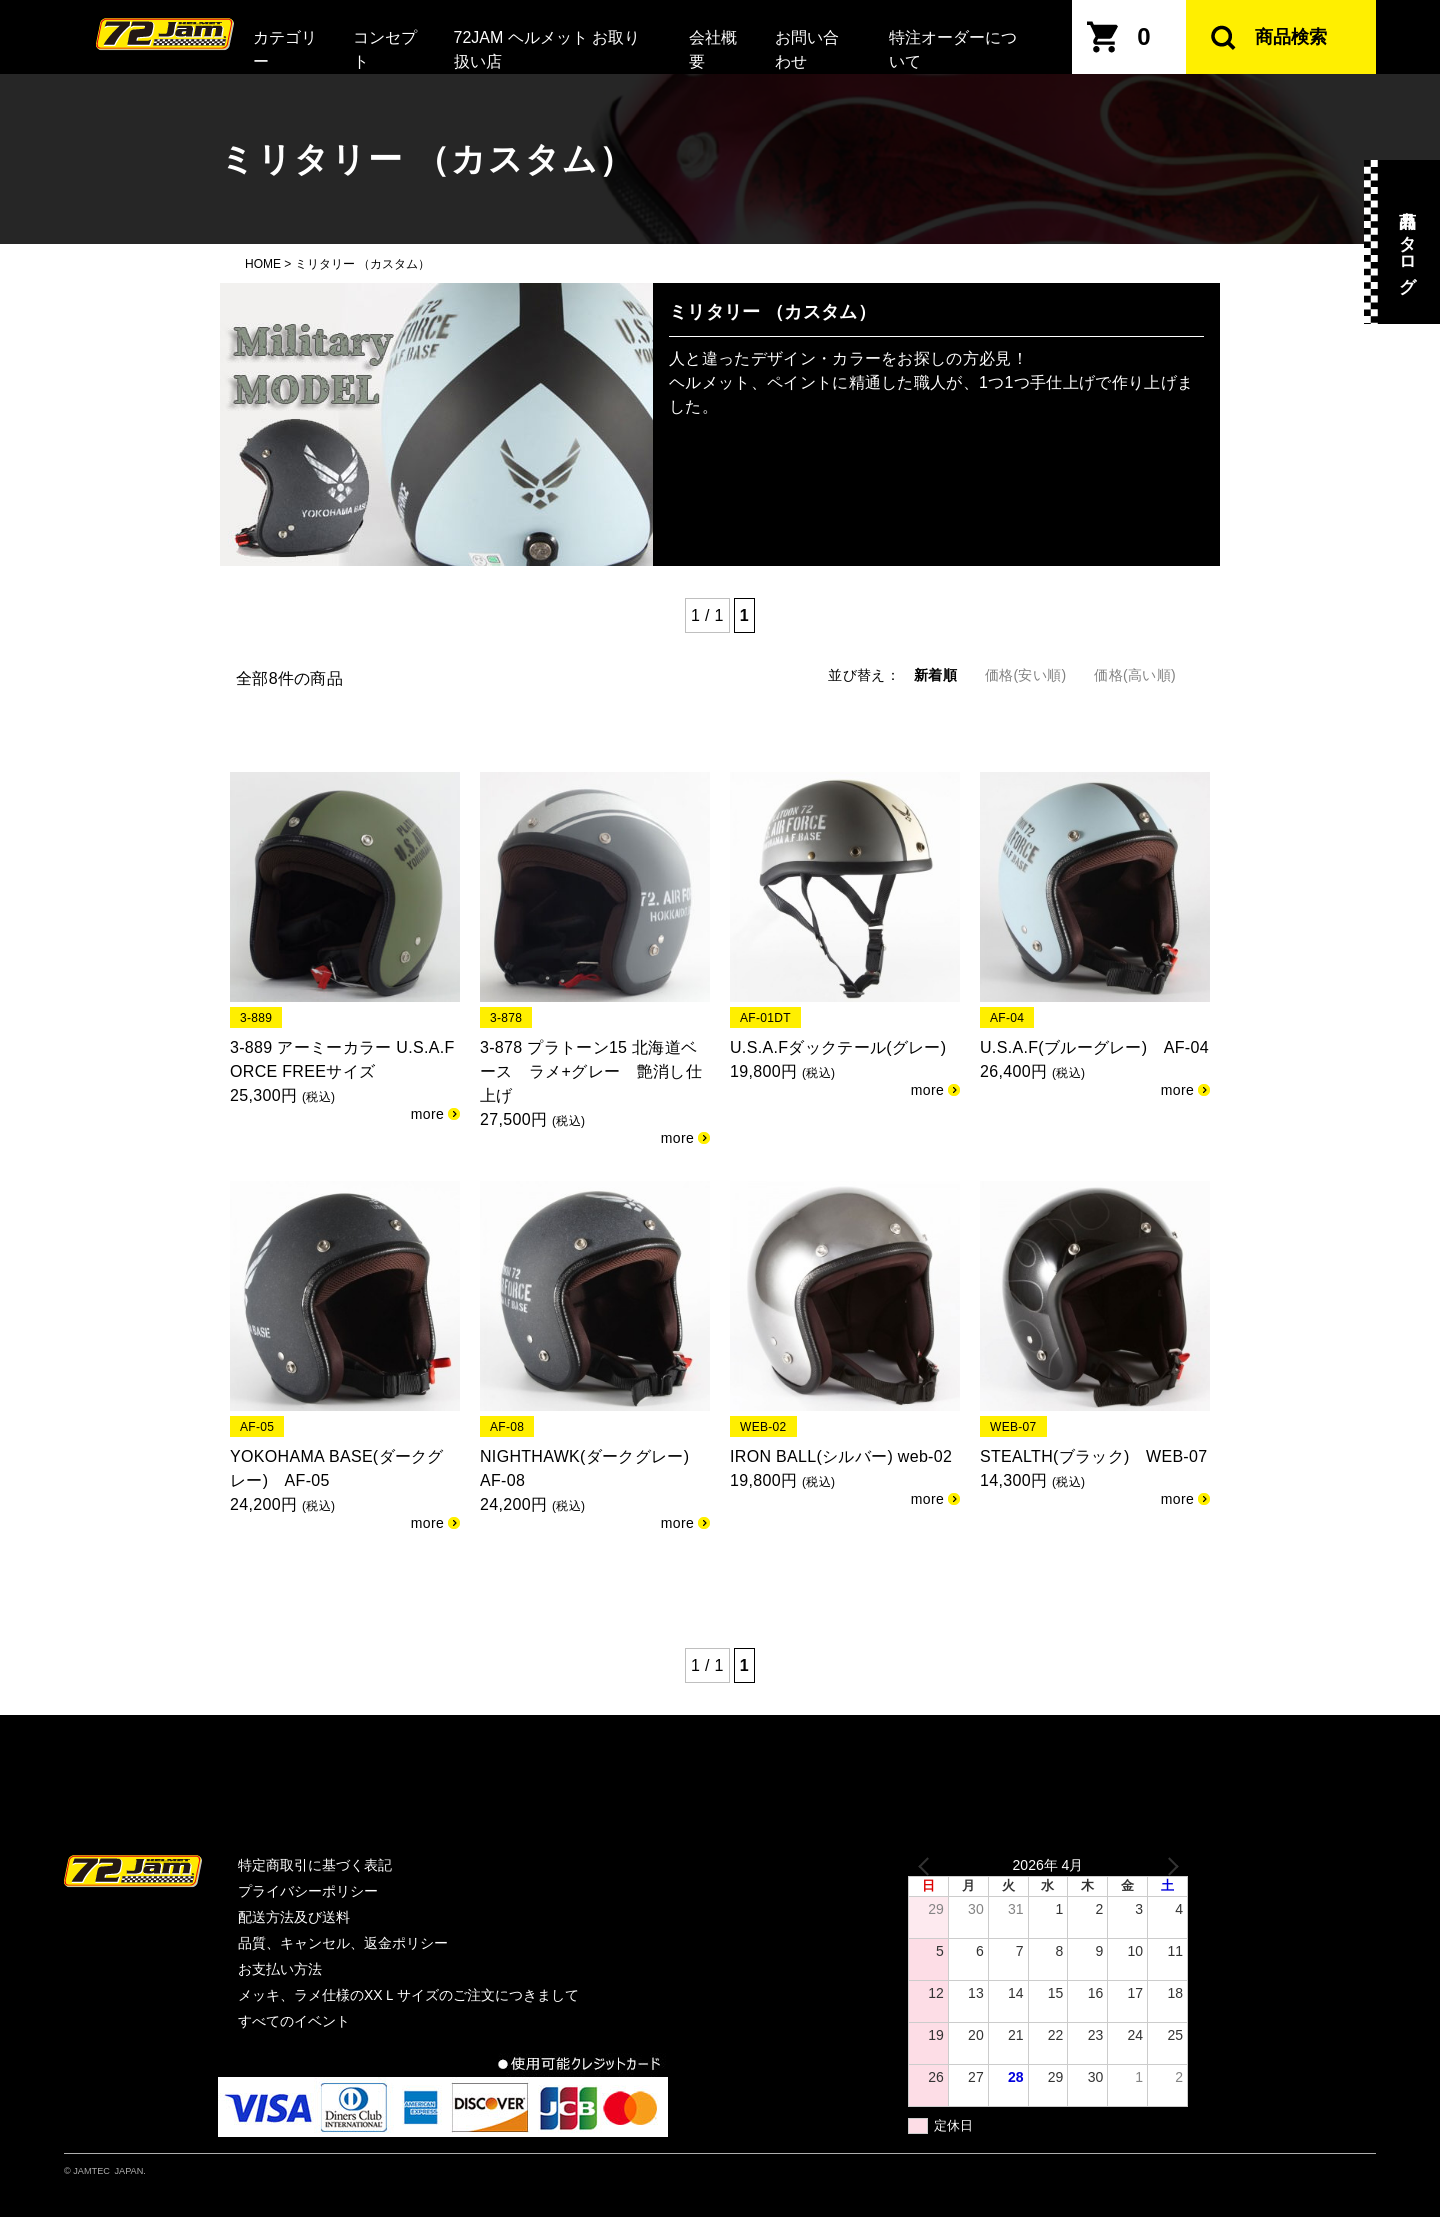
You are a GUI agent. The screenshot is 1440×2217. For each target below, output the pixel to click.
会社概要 (713, 49)
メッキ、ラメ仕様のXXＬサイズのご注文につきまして (408, 1995)
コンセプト (385, 49)
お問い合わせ (807, 49)
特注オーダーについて (953, 49)
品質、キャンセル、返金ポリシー (343, 1943)
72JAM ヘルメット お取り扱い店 (547, 49)
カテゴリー (285, 49)
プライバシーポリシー (308, 1891)
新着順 (935, 675)
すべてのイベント (294, 2021)
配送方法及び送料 (294, 1917)
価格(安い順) (1026, 675)
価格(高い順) (1135, 675)
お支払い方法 (280, 1969)
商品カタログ (1407, 242)
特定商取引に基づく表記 (315, 1865)
